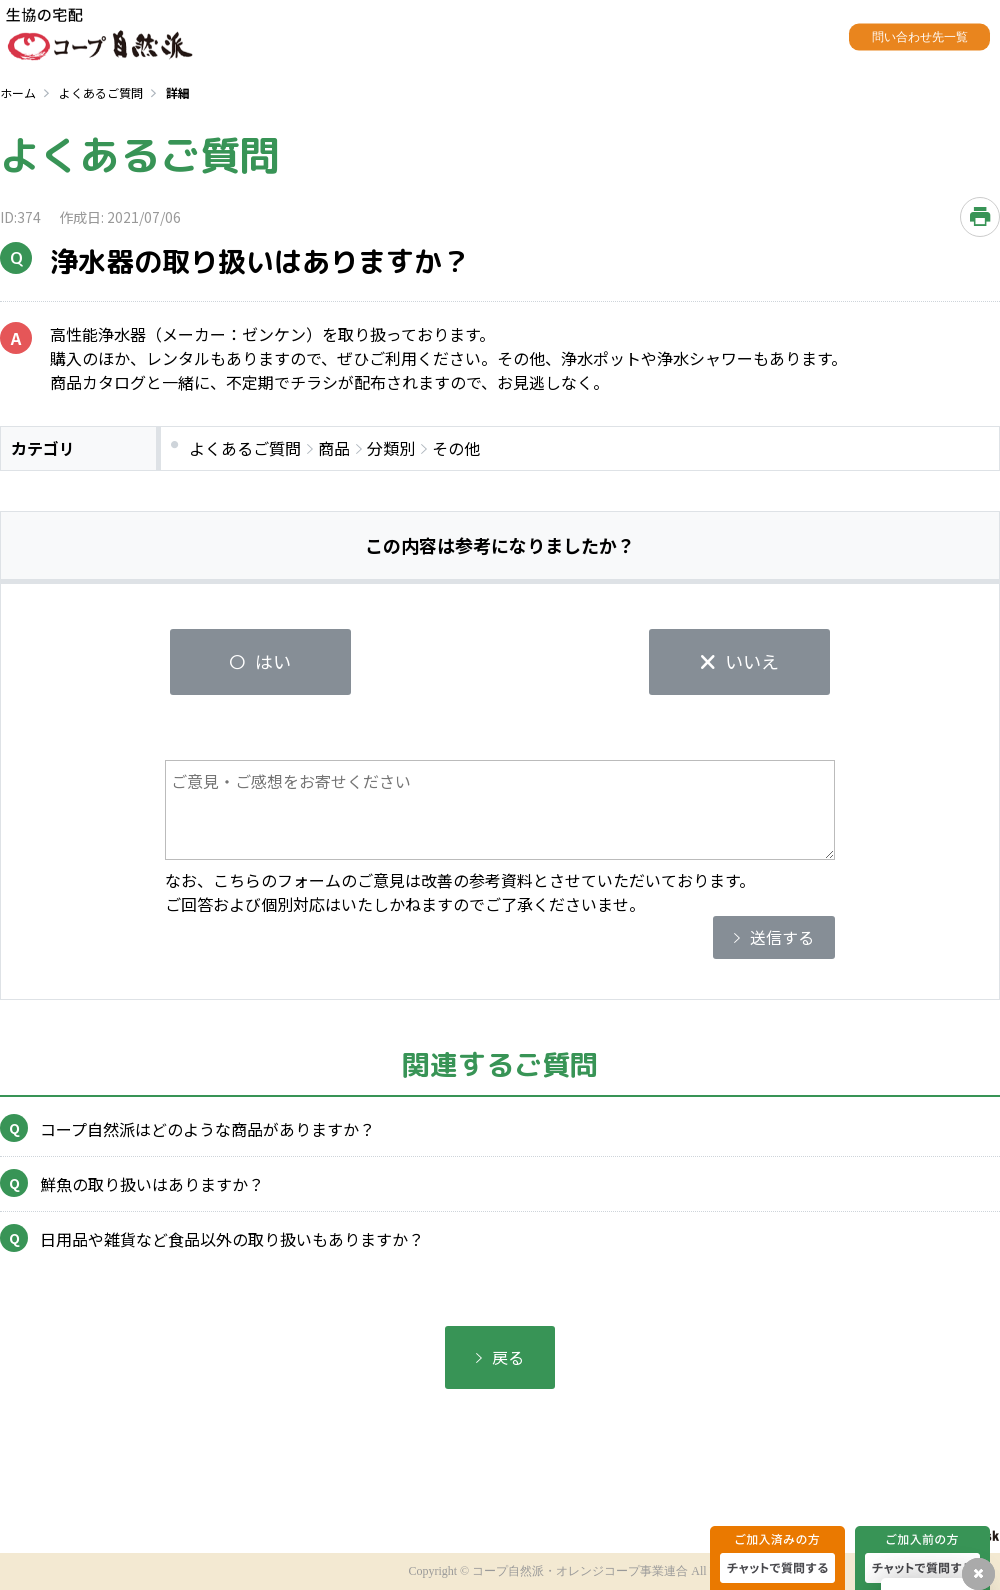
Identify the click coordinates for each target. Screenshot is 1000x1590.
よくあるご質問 (101, 92)
